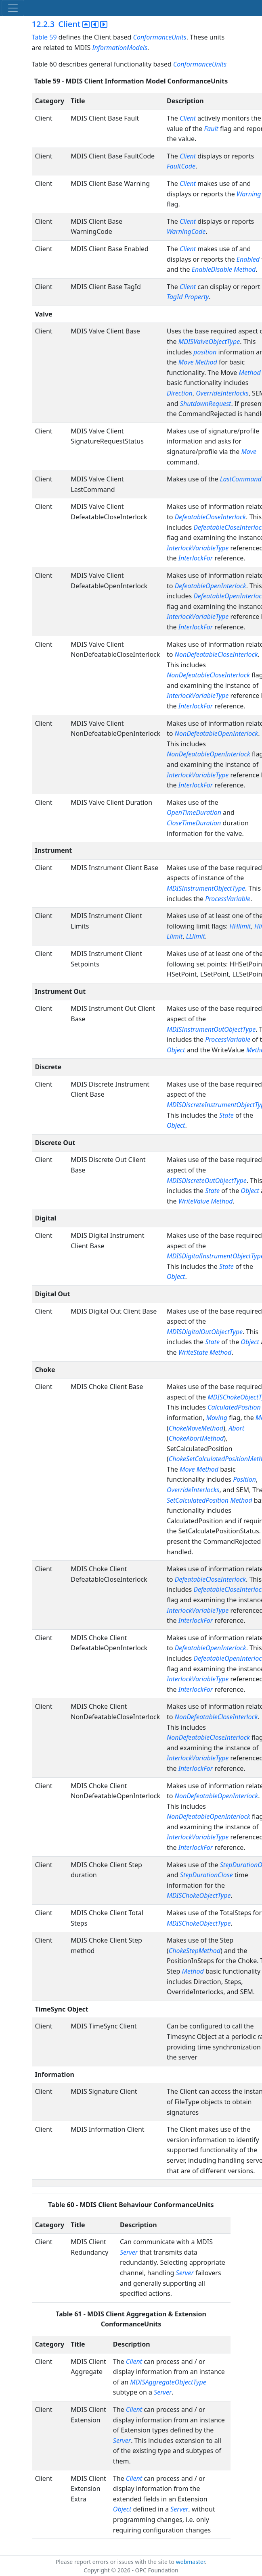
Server (129, 2252)
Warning (249, 194)
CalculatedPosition (234, 1407)
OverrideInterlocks (222, 393)
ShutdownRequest (205, 403)
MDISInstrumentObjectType (206, 888)
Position (244, 1479)
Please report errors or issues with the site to (116, 2562)
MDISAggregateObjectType (168, 2382)
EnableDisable (212, 269)
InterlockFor (195, 558)
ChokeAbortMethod (196, 1438)
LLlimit (195, 936)
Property (196, 296)
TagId (175, 296)
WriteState (193, 1352)
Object (176, 1049)
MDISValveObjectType (209, 341)
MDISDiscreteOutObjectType (207, 1180)
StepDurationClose (206, 1874)
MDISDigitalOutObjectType (205, 1331)
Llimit (174, 936)
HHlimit (240, 926)
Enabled (248, 259)
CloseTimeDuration (194, 822)
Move (186, 362)
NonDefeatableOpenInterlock (216, 733)
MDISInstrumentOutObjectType (211, 1029)
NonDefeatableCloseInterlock (216, 654)
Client (188, 118)
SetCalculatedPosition (197, 1500)
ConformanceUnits (160, 37)
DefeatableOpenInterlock (210, 585)
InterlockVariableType (197, 548)
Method (245, 269)
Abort (236, 1428)
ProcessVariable (227, 898)
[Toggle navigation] (13, 8)
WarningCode (186, 231)
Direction (180, 393)
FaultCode (181, 166)
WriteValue (193, 1201)
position (204, 352)
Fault (211, 128)
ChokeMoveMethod (196, 1428)
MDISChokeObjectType (199, 1895)
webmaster (190, 2562)
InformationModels (119, 47)
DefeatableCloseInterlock (210, 516)
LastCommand (241, 479)
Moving (216, 1417)
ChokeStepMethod (194, 1950)
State (226, 1115)
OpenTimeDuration (194, 812)
